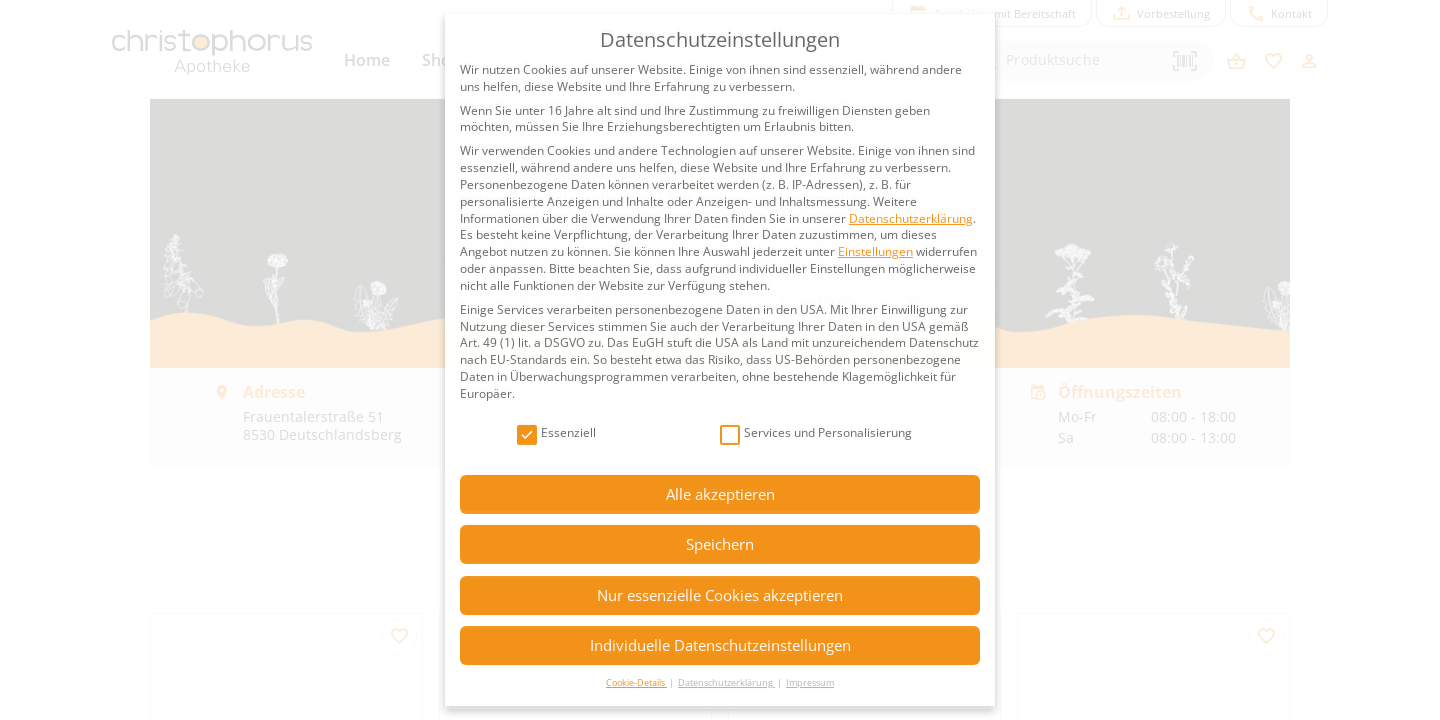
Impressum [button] (810, 682)
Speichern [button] (720, 544)
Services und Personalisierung (816, 433)
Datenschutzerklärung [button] (726, 682)
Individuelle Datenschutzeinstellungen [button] (720, 645)
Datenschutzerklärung (911, 218)
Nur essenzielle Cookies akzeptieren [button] (720, 595)
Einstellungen (875, 251)
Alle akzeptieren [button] (720, 494)
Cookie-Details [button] (636, 682)
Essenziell (556, 433)
